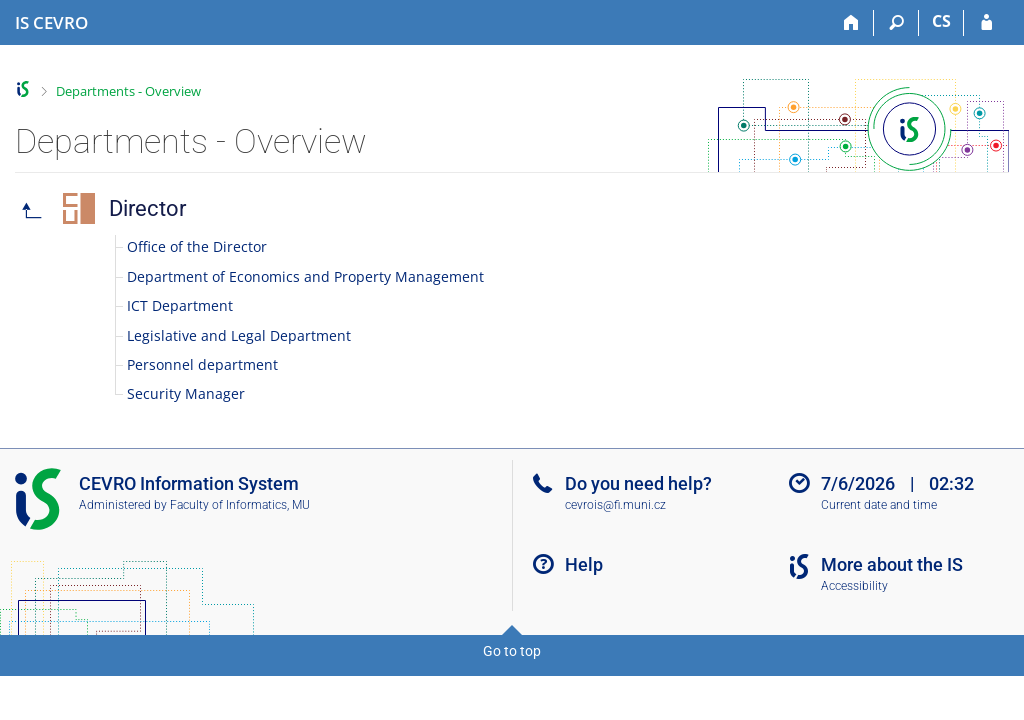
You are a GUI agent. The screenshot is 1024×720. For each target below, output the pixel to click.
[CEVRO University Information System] (51, 23)
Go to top (512, 651)
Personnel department (202, 364)
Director (147, 208)
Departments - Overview (128, 91)
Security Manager (186, 393)
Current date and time (879, 505)
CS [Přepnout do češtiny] (941, 21)
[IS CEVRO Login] (986, 23)
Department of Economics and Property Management (305, 276)
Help (584, 564)
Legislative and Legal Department (239, 335)
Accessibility (854, 586)
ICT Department (180, 305)
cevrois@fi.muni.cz (615, 505)
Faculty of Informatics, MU (240, 505)
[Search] (896, 23)
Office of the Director (197, 246)
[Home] (851, 23)
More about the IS (892, 564)
